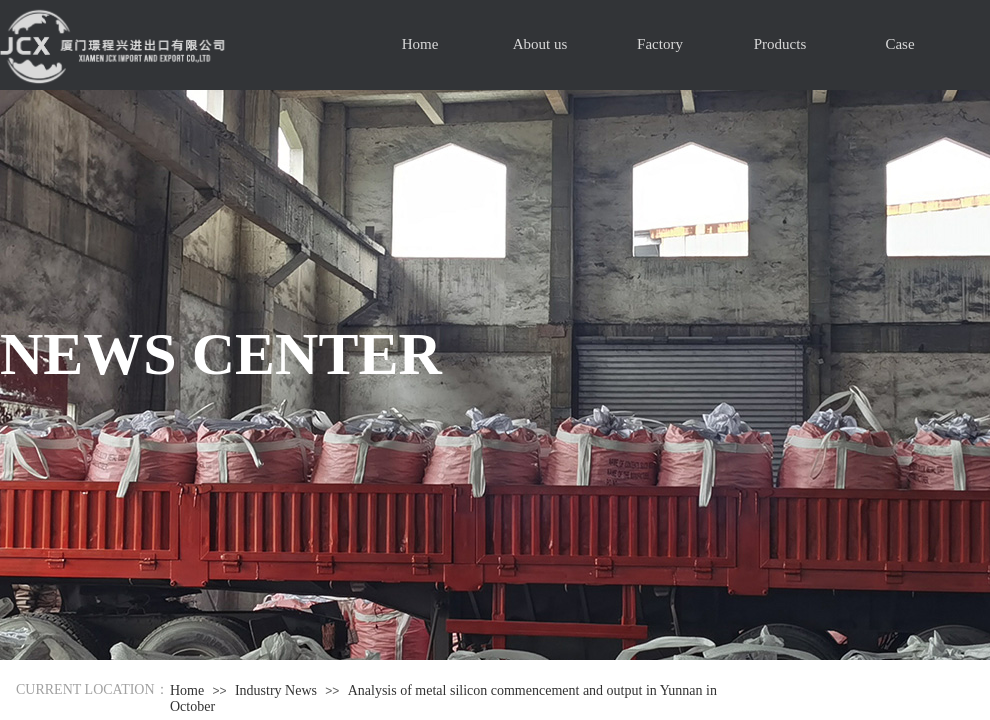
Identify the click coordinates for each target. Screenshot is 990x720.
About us (540, 44)
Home (420, 44)
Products (780, 44)
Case (899, 44)
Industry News (276, 690)
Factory (660, 44)
